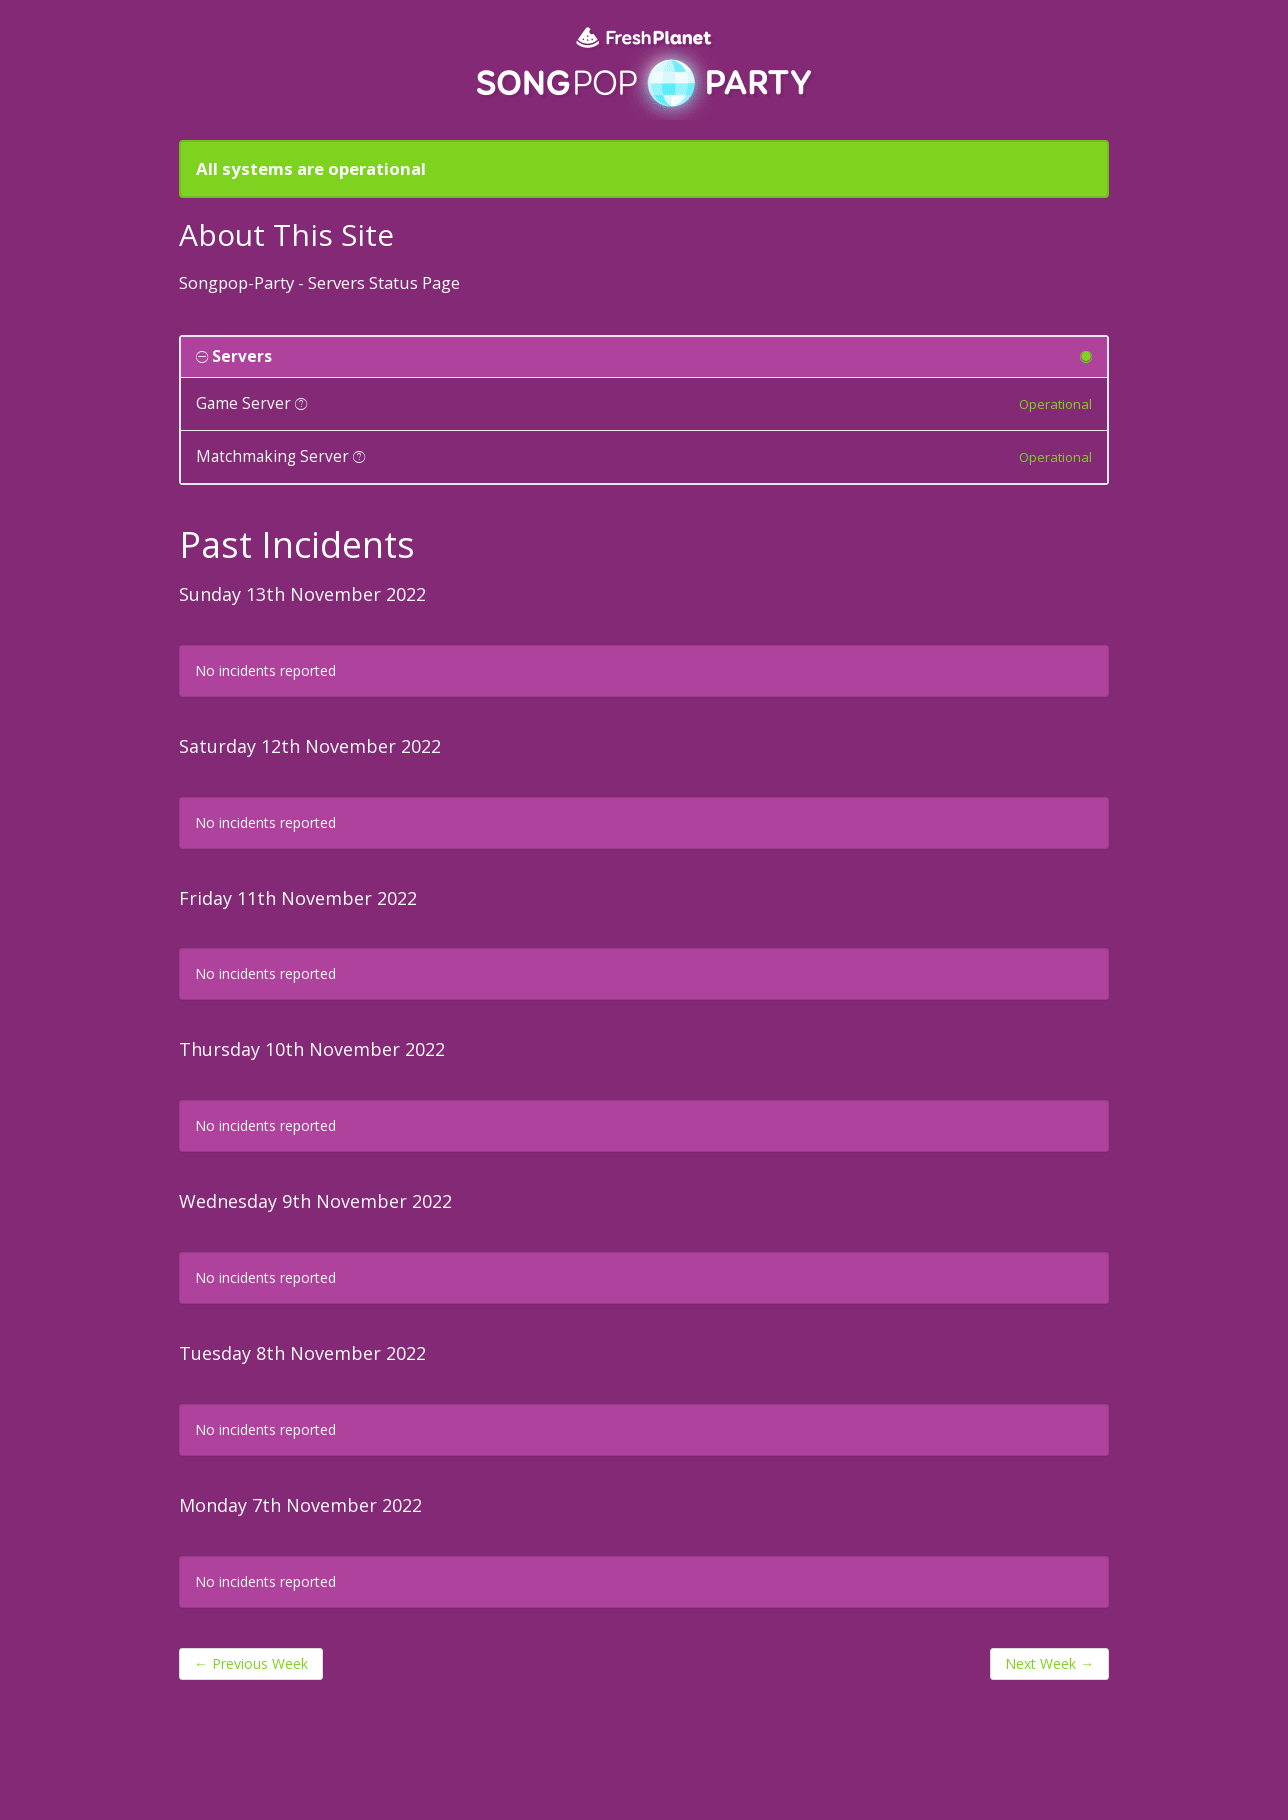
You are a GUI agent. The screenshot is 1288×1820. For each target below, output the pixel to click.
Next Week (1049, 1663)
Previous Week (251, 1663)
